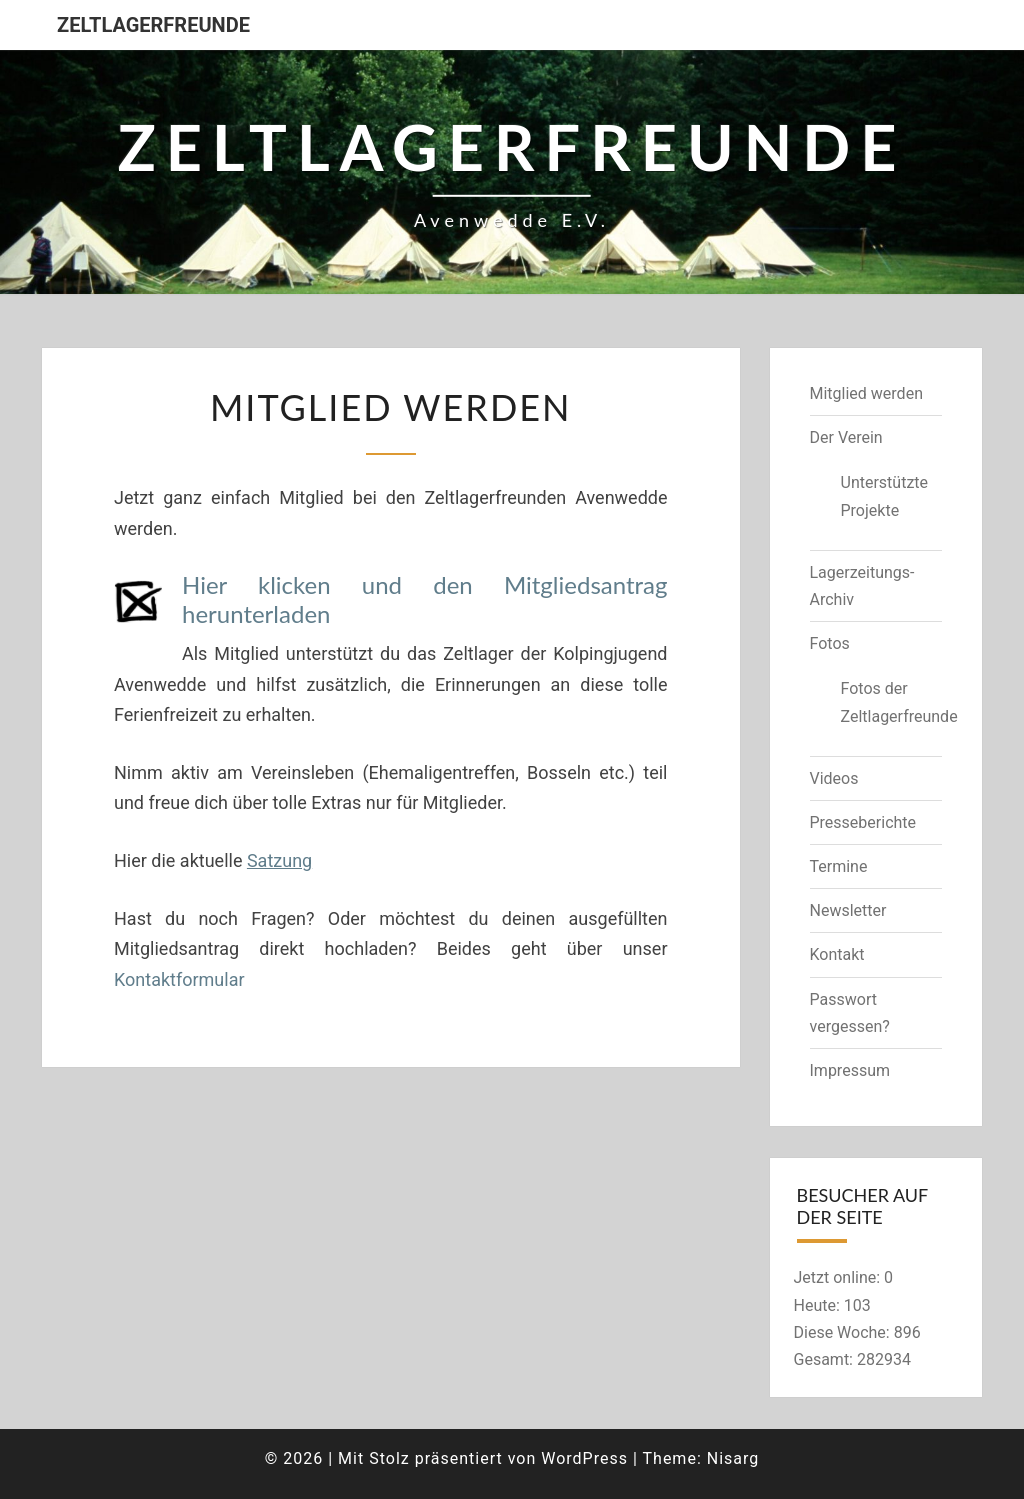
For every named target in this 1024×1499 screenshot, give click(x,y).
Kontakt (837, 954)
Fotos (830, 643)
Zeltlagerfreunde (153, 25)
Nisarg (733, 1458)
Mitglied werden (866, 393)
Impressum (850, 1070)
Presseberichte (863, 822)
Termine (839, 866)
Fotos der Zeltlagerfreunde (892, 702)
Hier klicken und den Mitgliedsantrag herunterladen (425, 599)
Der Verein (846, 437)
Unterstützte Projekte (885, 496)
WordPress (584, 1458)
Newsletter (848, 910)
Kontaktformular (179, 979)
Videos (834, 778)
